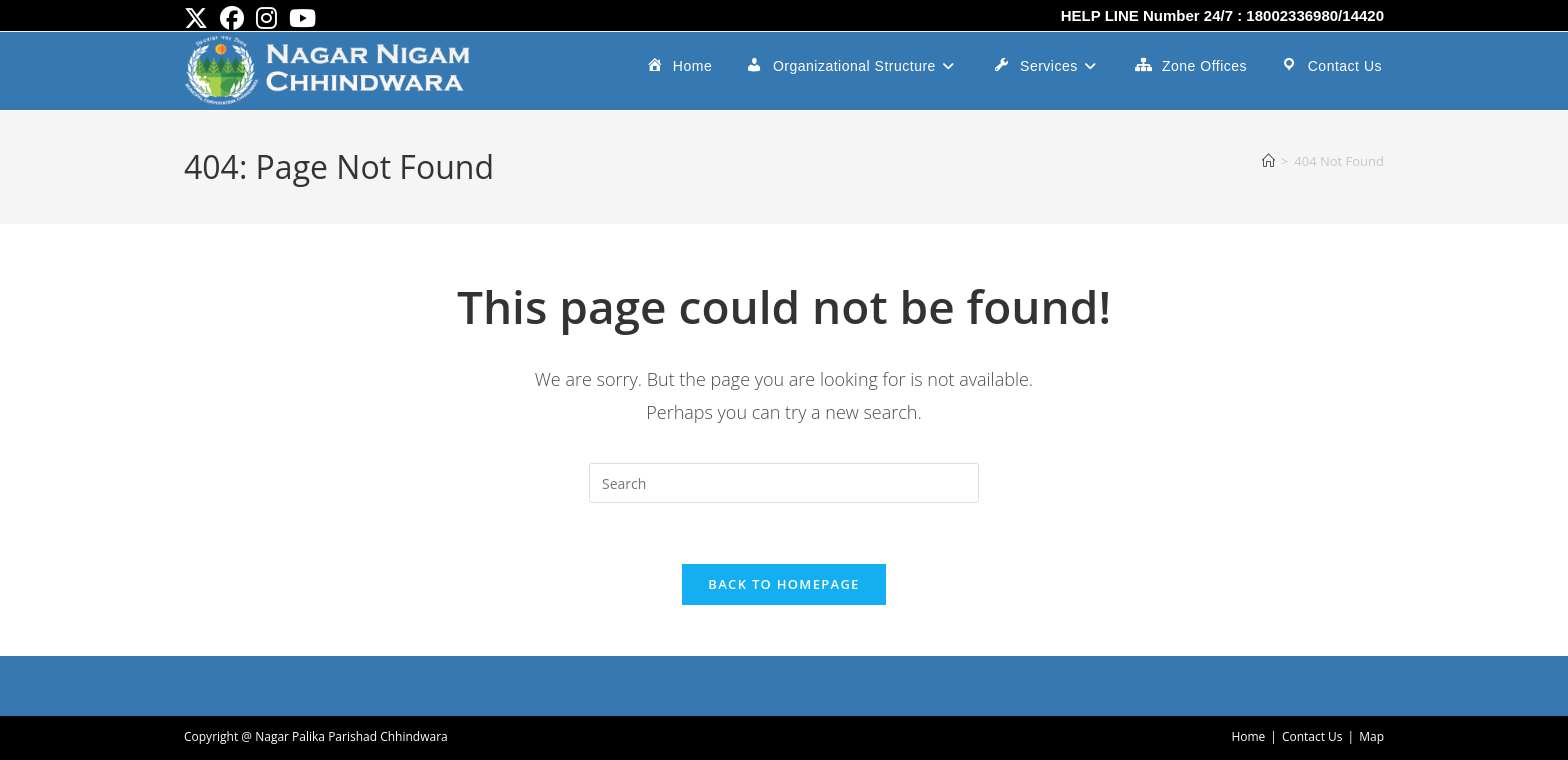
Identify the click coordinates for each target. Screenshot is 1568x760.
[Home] (1268, 161)
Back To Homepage (783, 584)
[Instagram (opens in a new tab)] (266, 18)
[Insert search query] (784, 483)
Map (1371, 736)
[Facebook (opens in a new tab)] (232, 18)
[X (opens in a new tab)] (199, 18)
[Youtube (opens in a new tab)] (302, 18)
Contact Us (1312, 736)
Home (1248, 736)
